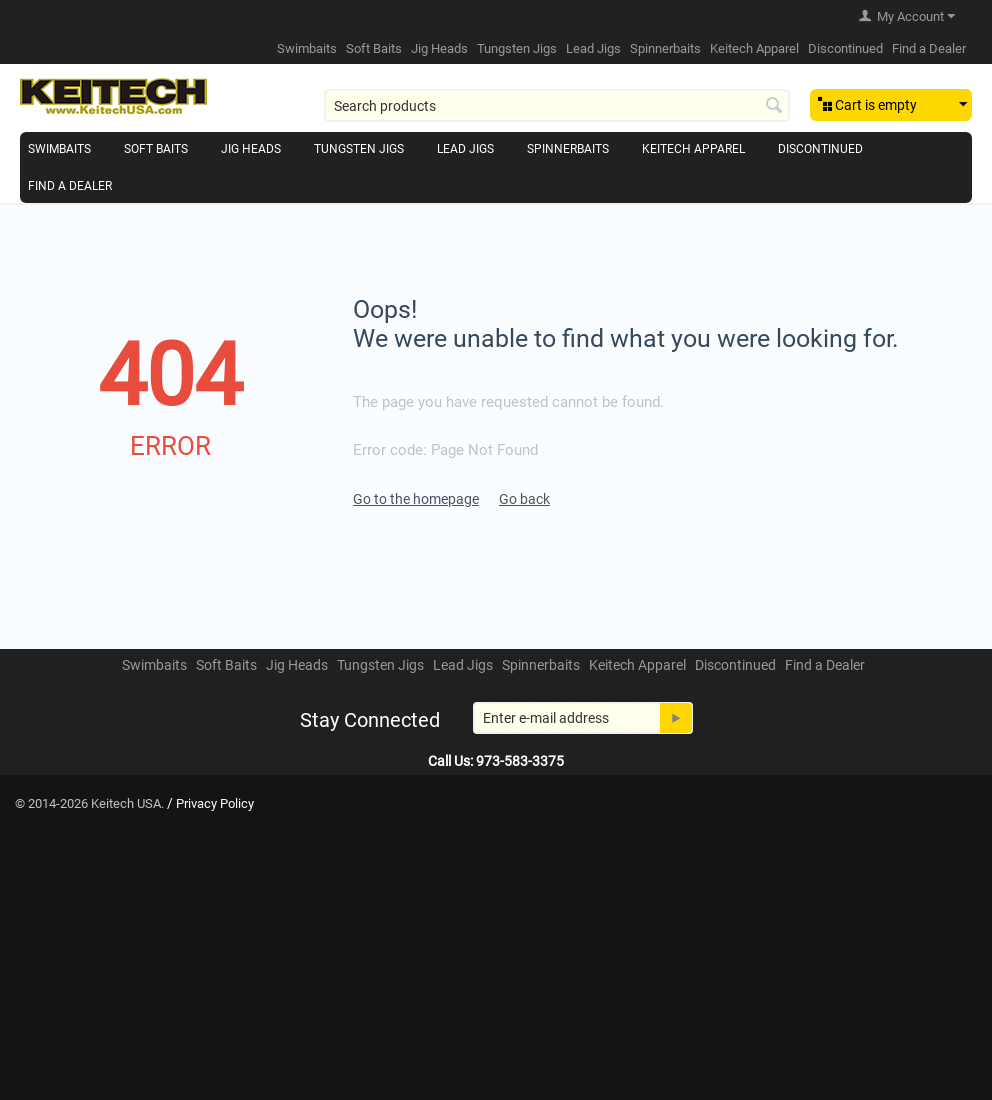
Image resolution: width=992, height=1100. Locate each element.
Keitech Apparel (754, 48)
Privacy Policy (215, 803)
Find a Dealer (929, 48)
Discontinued (845, 48)
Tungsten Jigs (517, 48)
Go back (524, 499)
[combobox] (557, 105)
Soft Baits (374, 48)
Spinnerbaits (665, 48)
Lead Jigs (593, 48)
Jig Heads (439, 48)
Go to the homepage (416, 499)
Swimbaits (307, 48)
